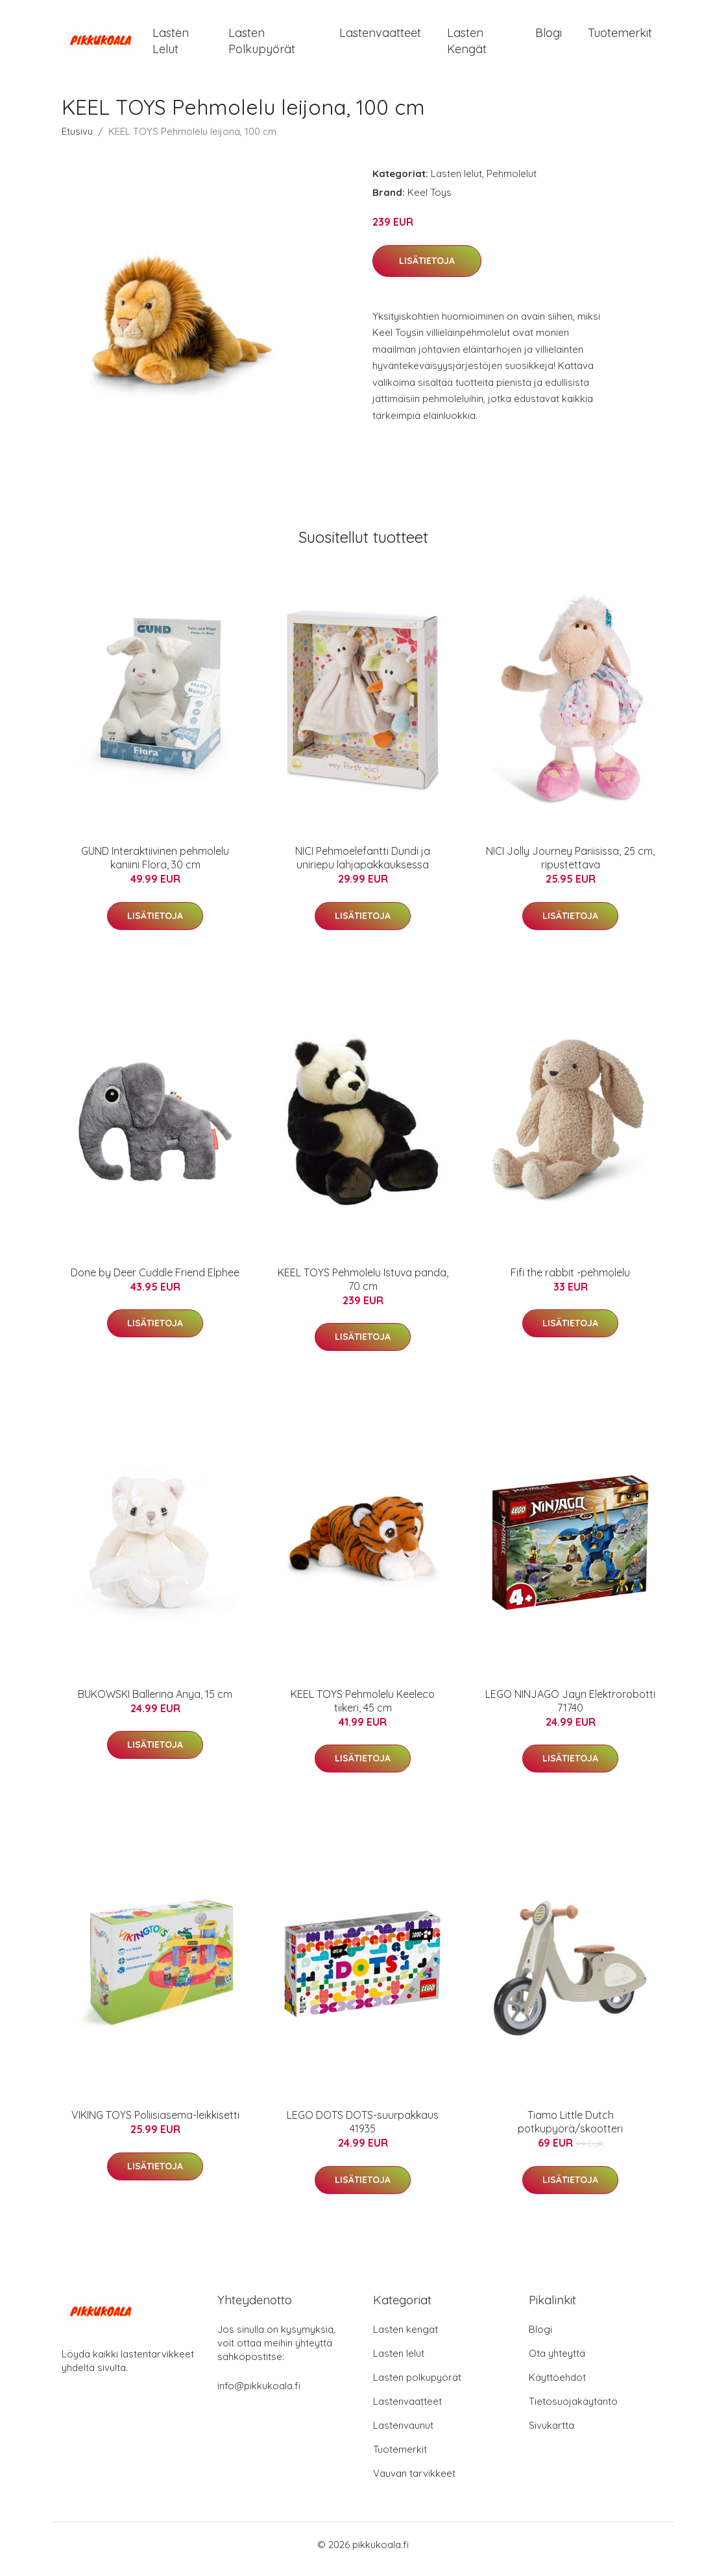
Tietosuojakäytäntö (573, 2410)
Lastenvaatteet (380, 37)
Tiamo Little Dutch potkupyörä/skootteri (570, 2130)
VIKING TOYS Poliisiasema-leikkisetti (155, 2123)
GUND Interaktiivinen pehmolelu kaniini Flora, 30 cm (155, 866)
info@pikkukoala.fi (258, 2395)
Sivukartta (551, 2434)
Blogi (548, 37)
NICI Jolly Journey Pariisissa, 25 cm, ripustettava (570, 866)
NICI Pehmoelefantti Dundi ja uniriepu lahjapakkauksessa (362, 866)
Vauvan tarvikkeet (414, 2482)
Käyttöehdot (557, 2386)
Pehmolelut (512, 182)
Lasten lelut (170, 45)
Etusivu (77, 140)
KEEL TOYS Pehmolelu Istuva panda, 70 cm (363, 1288)
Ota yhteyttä (557, 2362)
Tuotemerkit (620, 37)
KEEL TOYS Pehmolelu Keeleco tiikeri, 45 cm (363, 1710)
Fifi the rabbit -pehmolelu (570, 1281)
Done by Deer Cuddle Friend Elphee (155, 1281)
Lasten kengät (467, 45)
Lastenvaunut (403, 2434)
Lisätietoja (427, 270)
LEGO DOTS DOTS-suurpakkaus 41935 (363, 2130)
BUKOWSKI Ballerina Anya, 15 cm (155, 1703)
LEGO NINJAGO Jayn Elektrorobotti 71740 (570, 1710)
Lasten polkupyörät (261, 45)
